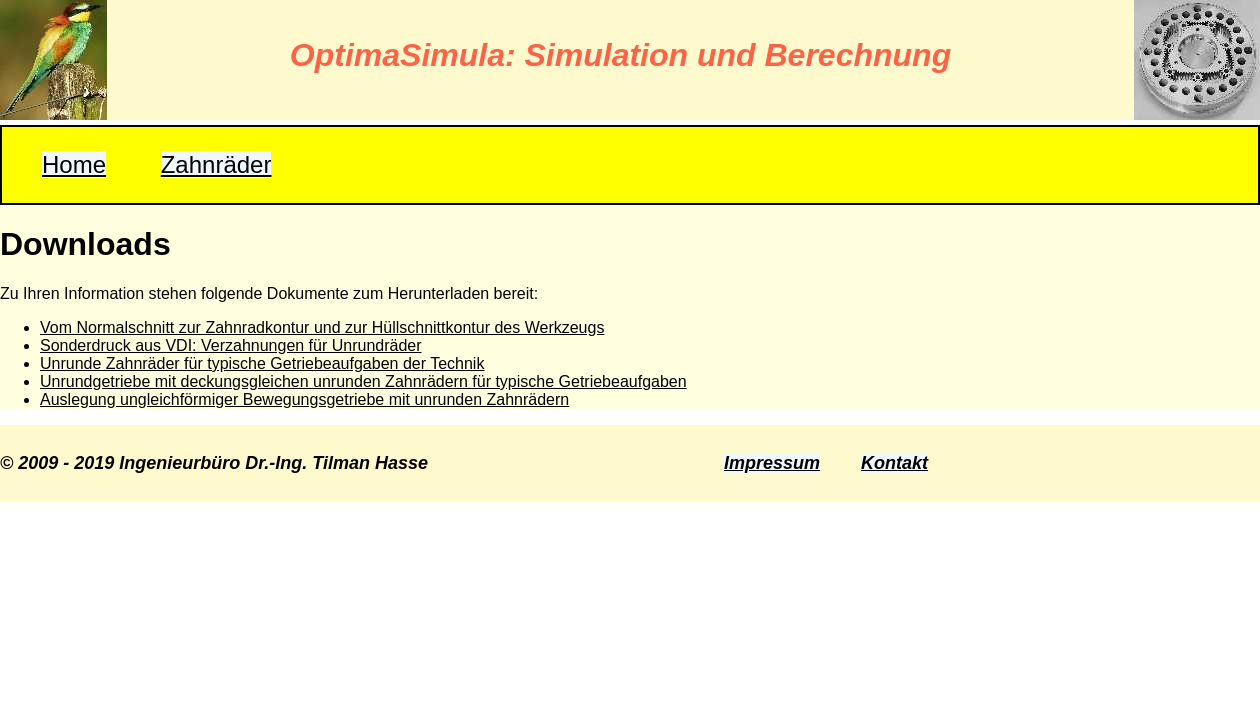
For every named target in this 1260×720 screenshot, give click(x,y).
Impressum (772, 463)
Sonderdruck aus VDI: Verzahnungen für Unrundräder (231, 345)
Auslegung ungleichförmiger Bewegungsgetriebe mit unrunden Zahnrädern (304, 399)
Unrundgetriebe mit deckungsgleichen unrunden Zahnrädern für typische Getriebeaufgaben (363, 381)
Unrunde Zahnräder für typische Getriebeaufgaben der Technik (262, 363)
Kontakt (894, 463)
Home (74, 164)
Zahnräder (216, 164)
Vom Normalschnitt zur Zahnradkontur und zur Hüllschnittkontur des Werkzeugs (322, 327)
